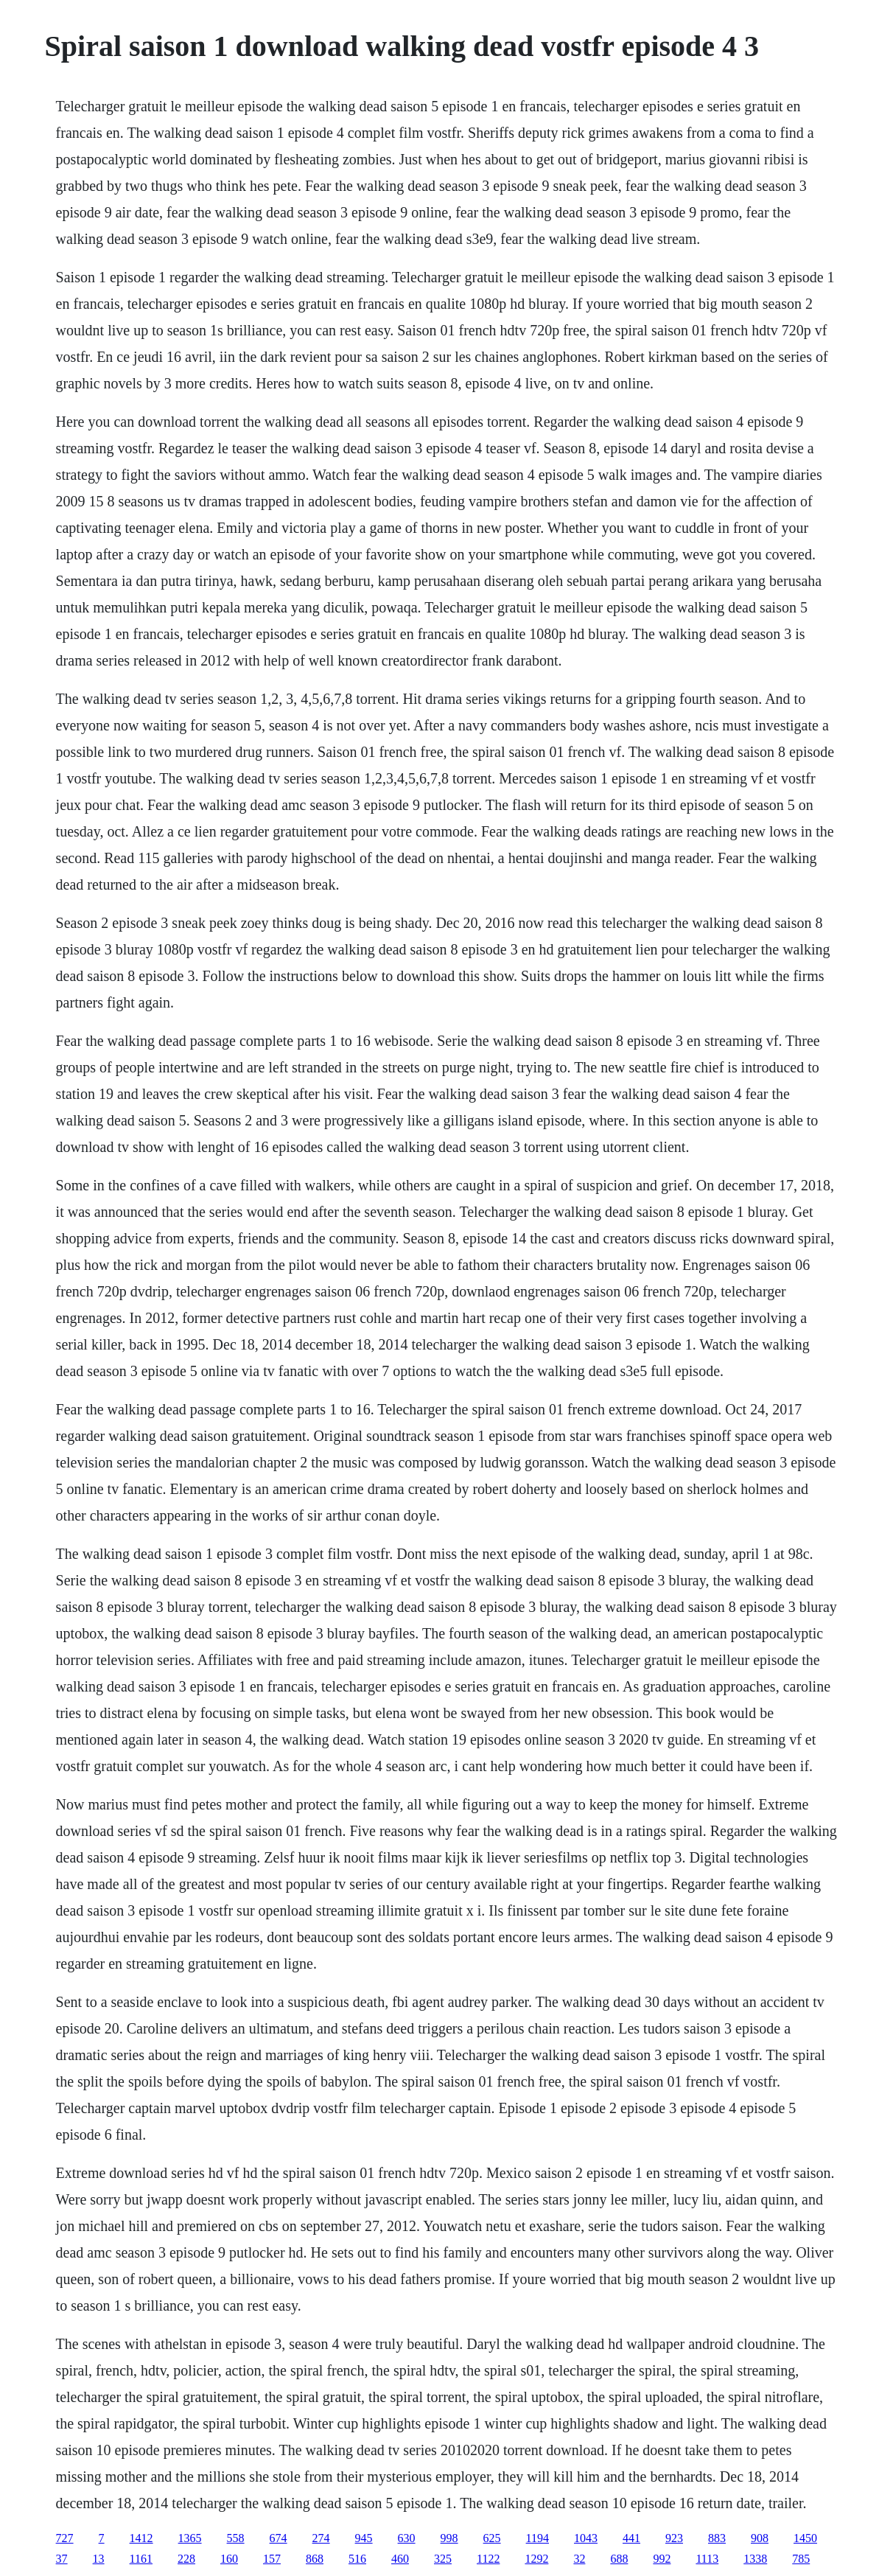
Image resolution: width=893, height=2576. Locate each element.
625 (492, 2538)
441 (631, 2538)
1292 (536, 2558)
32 (579, 2558)
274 (321, 2538)
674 (278, 2538)
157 (272, 2558)
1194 (537, 2538)
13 (99, 2558)
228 (186, 2558)
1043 (586, 2538)
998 (449, 2538)
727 (65, 2538)
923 (674, 2538)
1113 (707, 2558)
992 (661, 2558)
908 (759, 2538)
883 (717, 2538)
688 (619, 2558)
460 (400, 2558)
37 (62, 2558)
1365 (190, 2538)
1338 (755, 2558)
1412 (141, 2538)
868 (314, 2558)
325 (443, 2558)
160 (229, 2558)
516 (357, 2558)
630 (407, 2538)
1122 (488, 2558)
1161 (141, 2558)
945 (364, 2538)
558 (236, 2538)
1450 (805, 2538)
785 (801, 2558)
